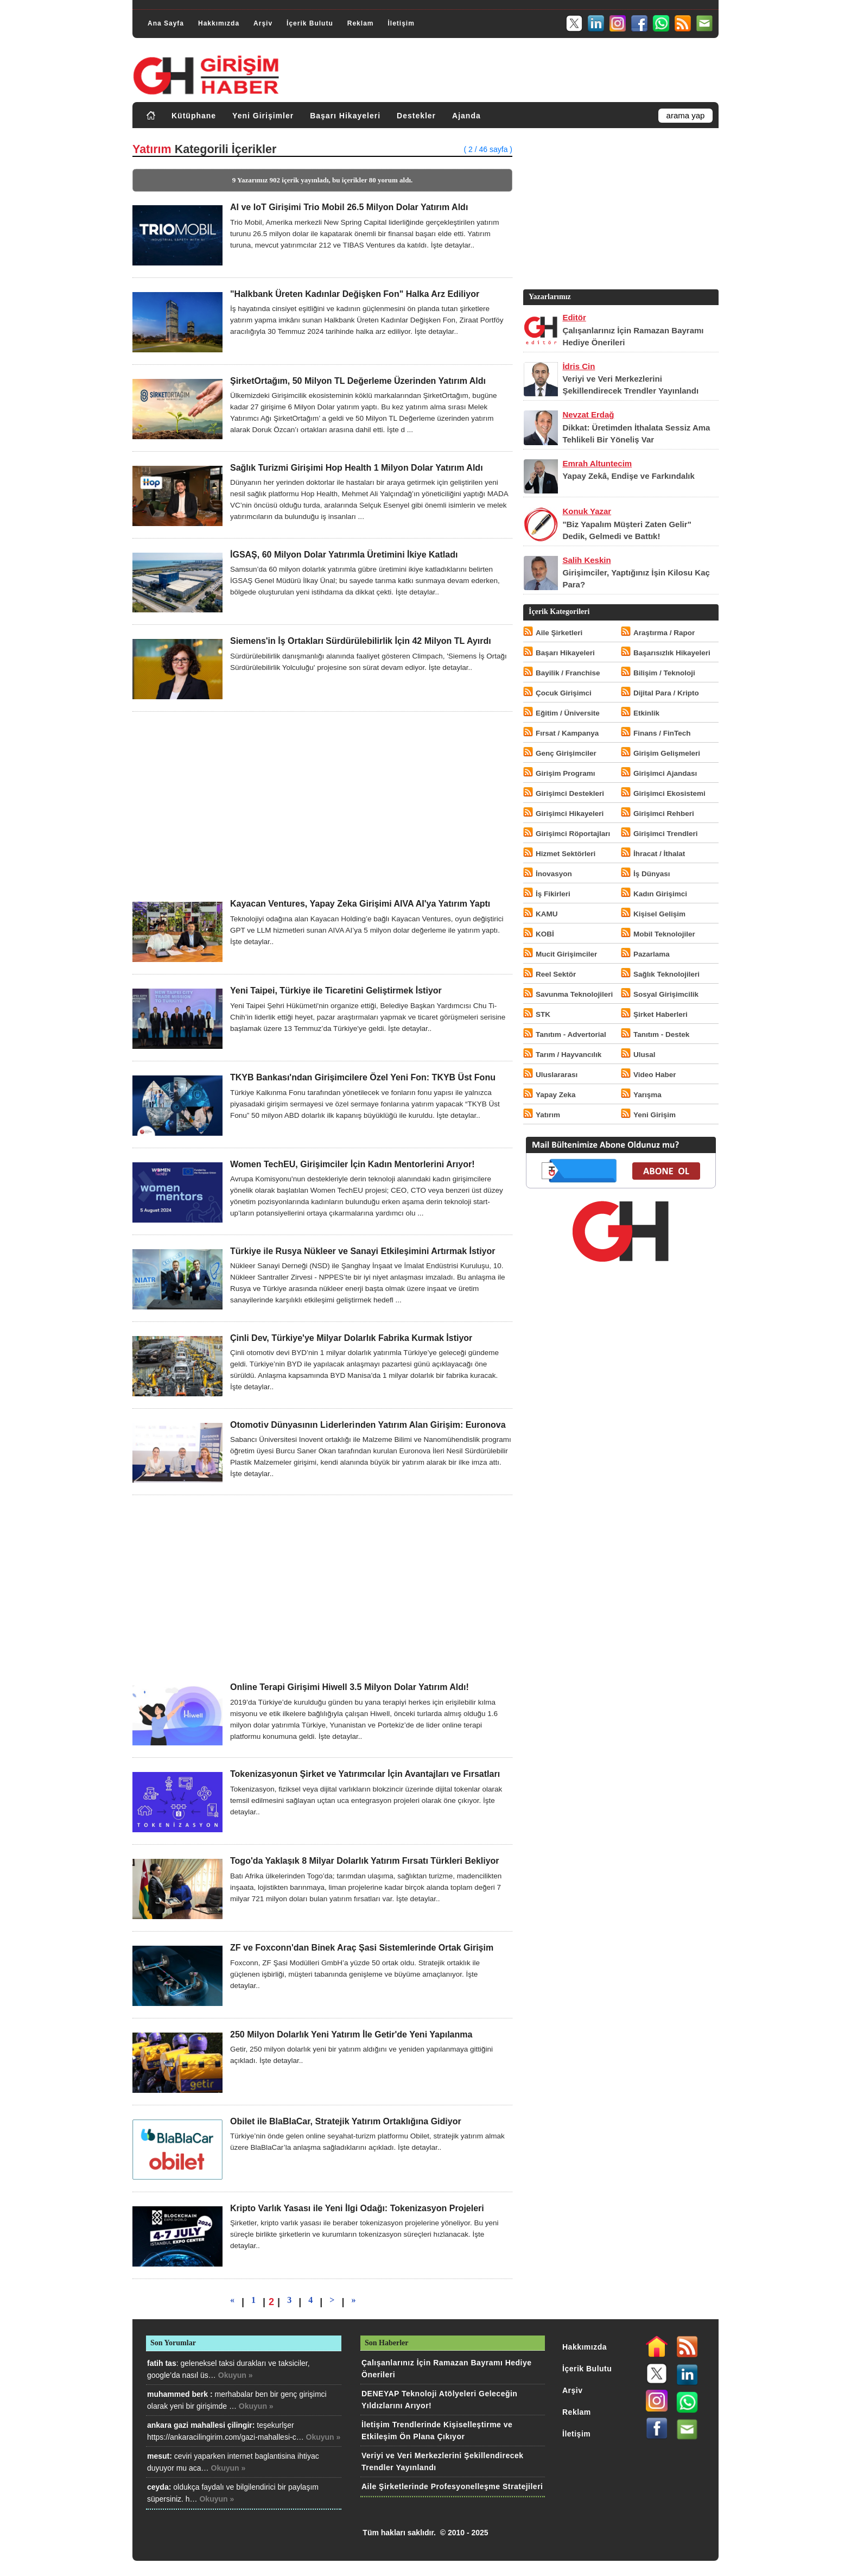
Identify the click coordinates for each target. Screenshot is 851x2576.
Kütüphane (194, 115)
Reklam (360, 23)
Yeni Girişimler (263, 115)
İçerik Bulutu (310, 23)
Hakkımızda (218, 23)
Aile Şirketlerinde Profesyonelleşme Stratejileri (452, 2486)
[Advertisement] (322, 805)
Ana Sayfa (166, 23)
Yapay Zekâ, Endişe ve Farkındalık (628, 475)
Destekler (416, 115)
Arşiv (262, 23)
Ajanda (466, 115)
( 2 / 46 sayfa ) (488, 149)
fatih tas (161, 2363)
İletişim (401, 23)
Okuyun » (235, 2375)
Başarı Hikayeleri (345, 115)
